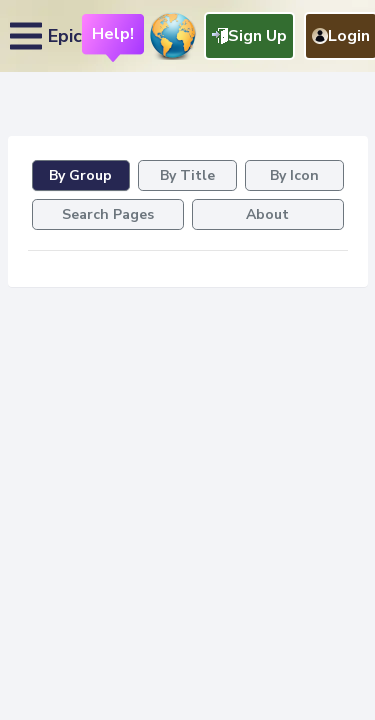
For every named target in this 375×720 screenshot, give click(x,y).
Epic (65, 36)
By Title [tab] (187, 175)
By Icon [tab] (294, 175)
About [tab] (267, 214)
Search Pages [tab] (108, 214)
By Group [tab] (80, 175)
